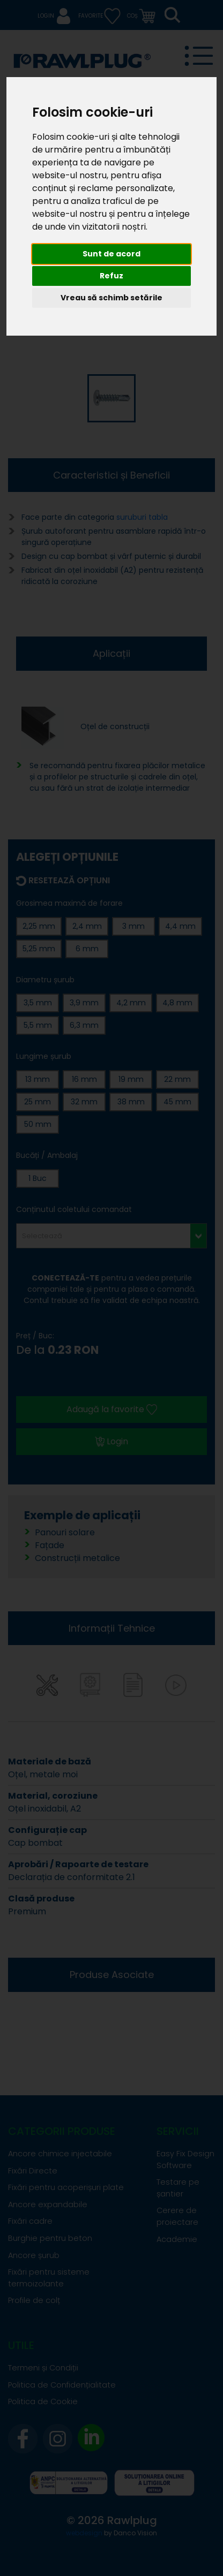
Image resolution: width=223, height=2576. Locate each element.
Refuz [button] (111, 275)
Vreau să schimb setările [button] (111, 297)
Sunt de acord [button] (111, 253)
